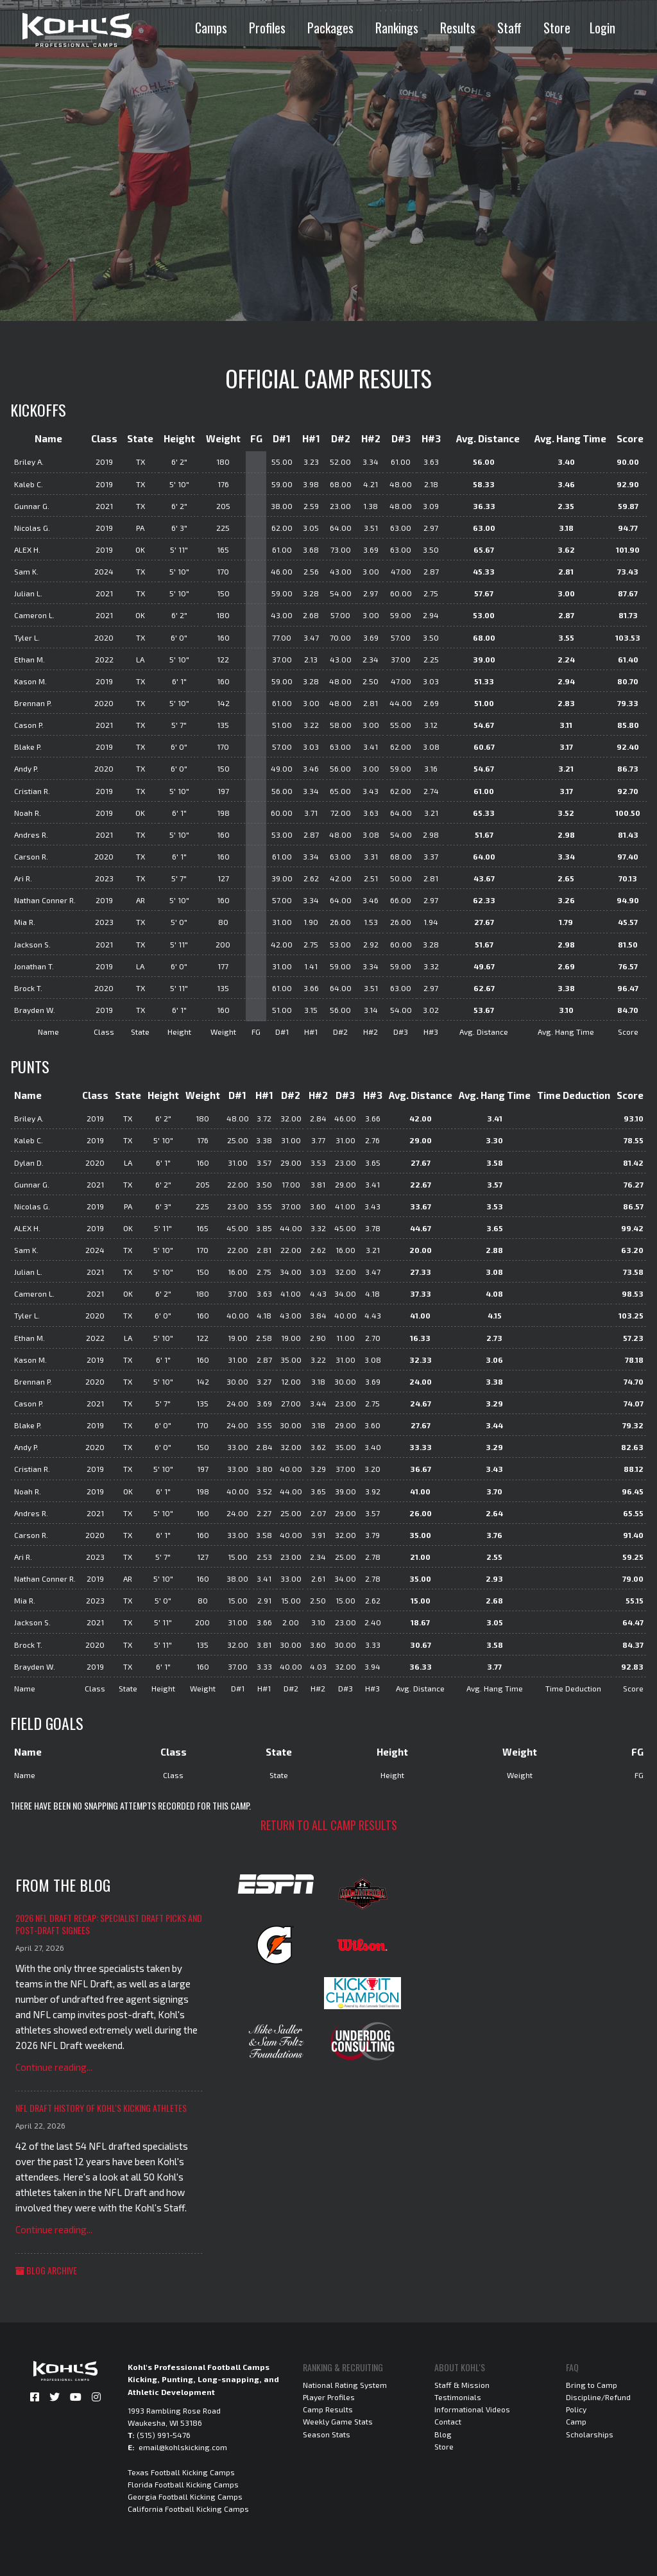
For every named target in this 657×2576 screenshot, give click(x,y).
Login (602, 27)
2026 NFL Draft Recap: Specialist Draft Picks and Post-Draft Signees (108, 1924)
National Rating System (345, 2384)
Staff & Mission (462, 2384)
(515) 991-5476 (164, 2434)
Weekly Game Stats (338, 2421)
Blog (443, 2434)
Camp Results (328, 2409)
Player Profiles (329, 2396)
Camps (211, 27)
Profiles (267, 27)
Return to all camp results (328, 1825)
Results (457, 27)
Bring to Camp (591, 2384)
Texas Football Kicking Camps (181, 2472)
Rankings (396, 27)
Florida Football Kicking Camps (183, 2484)
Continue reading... (53, 2067)
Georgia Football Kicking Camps (185, 2496)
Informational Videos (472, 2409)
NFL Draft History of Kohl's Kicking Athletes (101, 2107)
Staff (509, 27)
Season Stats (326, 2434)
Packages (330, 27)
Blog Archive (46, 2270)
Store (556, 27)
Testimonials (457, 2396)
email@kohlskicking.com (183, 2446)
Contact (447, 2421)
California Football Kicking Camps (188, 2508)
